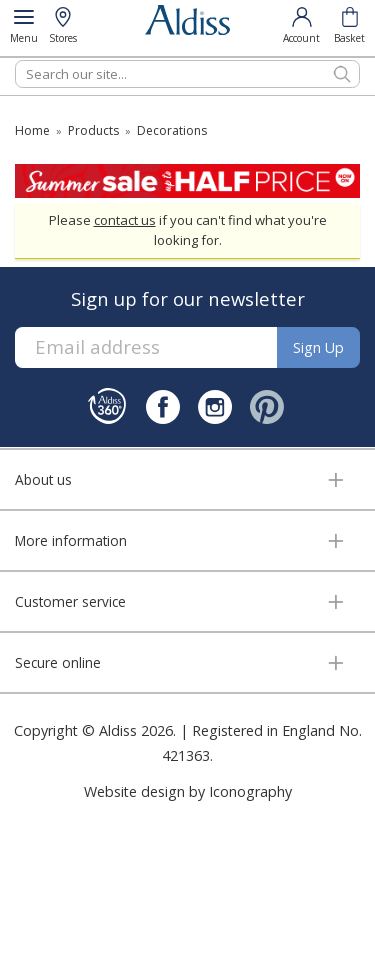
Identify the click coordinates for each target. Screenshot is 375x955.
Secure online (58, 662)
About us (43, 479)
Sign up (318, 347)
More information (71, 540)
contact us (125, 220)
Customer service (70, 601)
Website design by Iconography (188, 791)
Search (15, 59)
